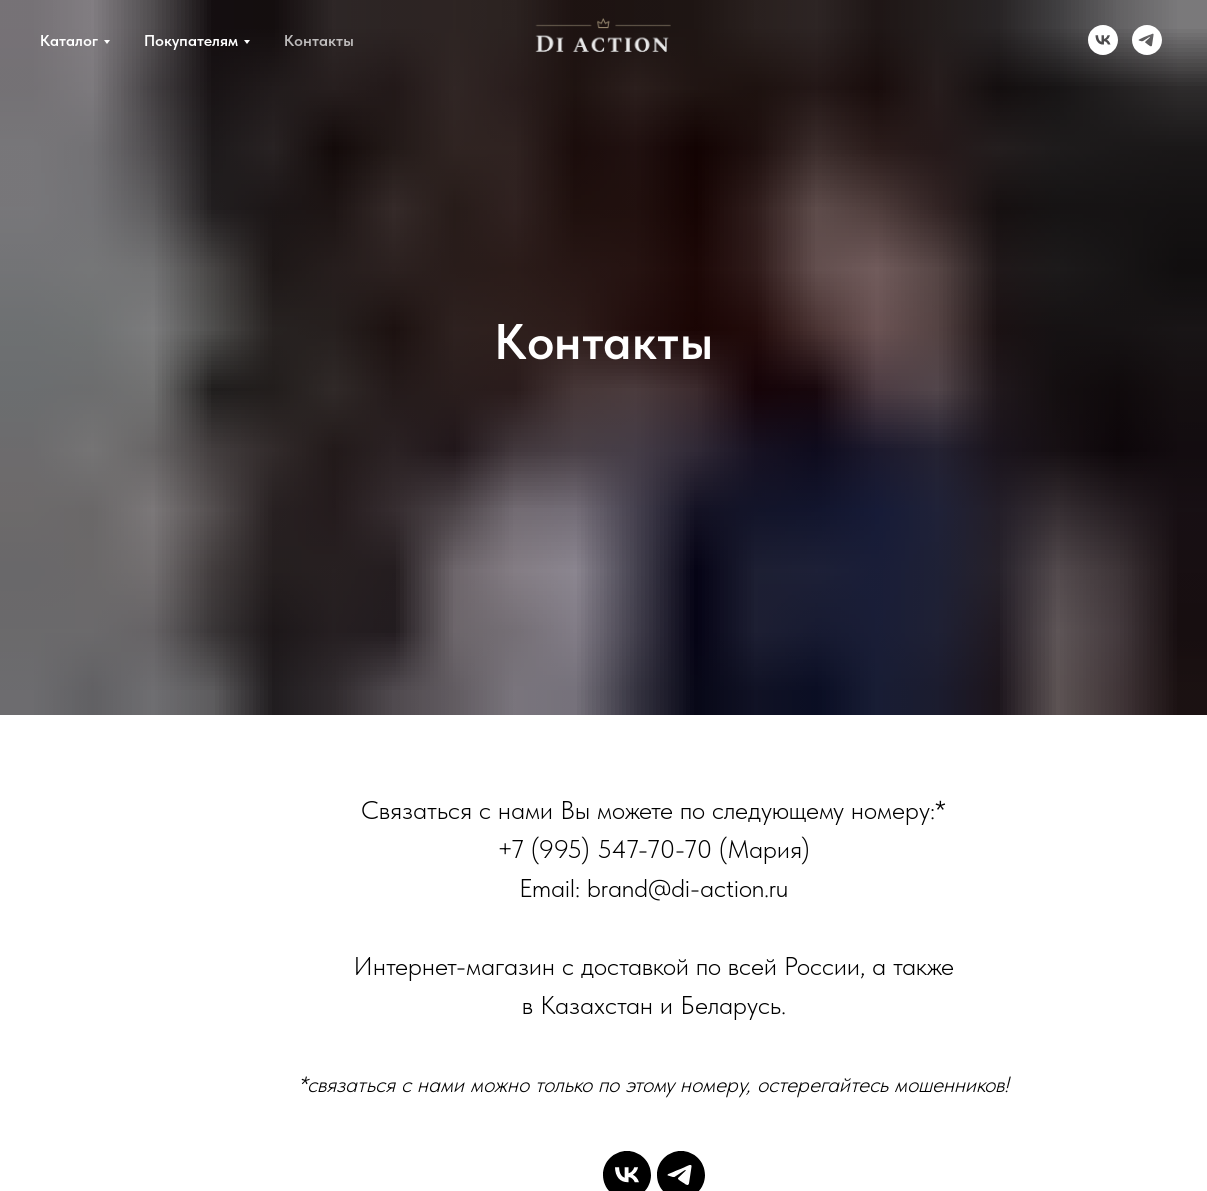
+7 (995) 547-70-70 (604, 848)
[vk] (1103, 40)
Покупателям (191, 40)
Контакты (319, 40)
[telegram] (1147, 40)
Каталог (69, 40)
